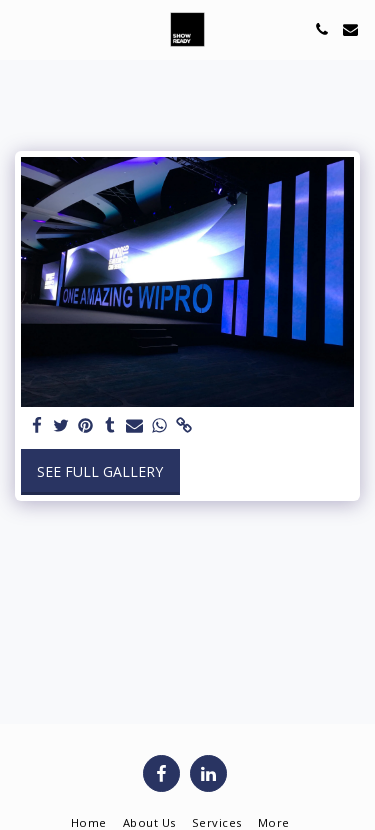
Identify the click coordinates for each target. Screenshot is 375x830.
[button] (22, 28)
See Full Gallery (100, 471)
